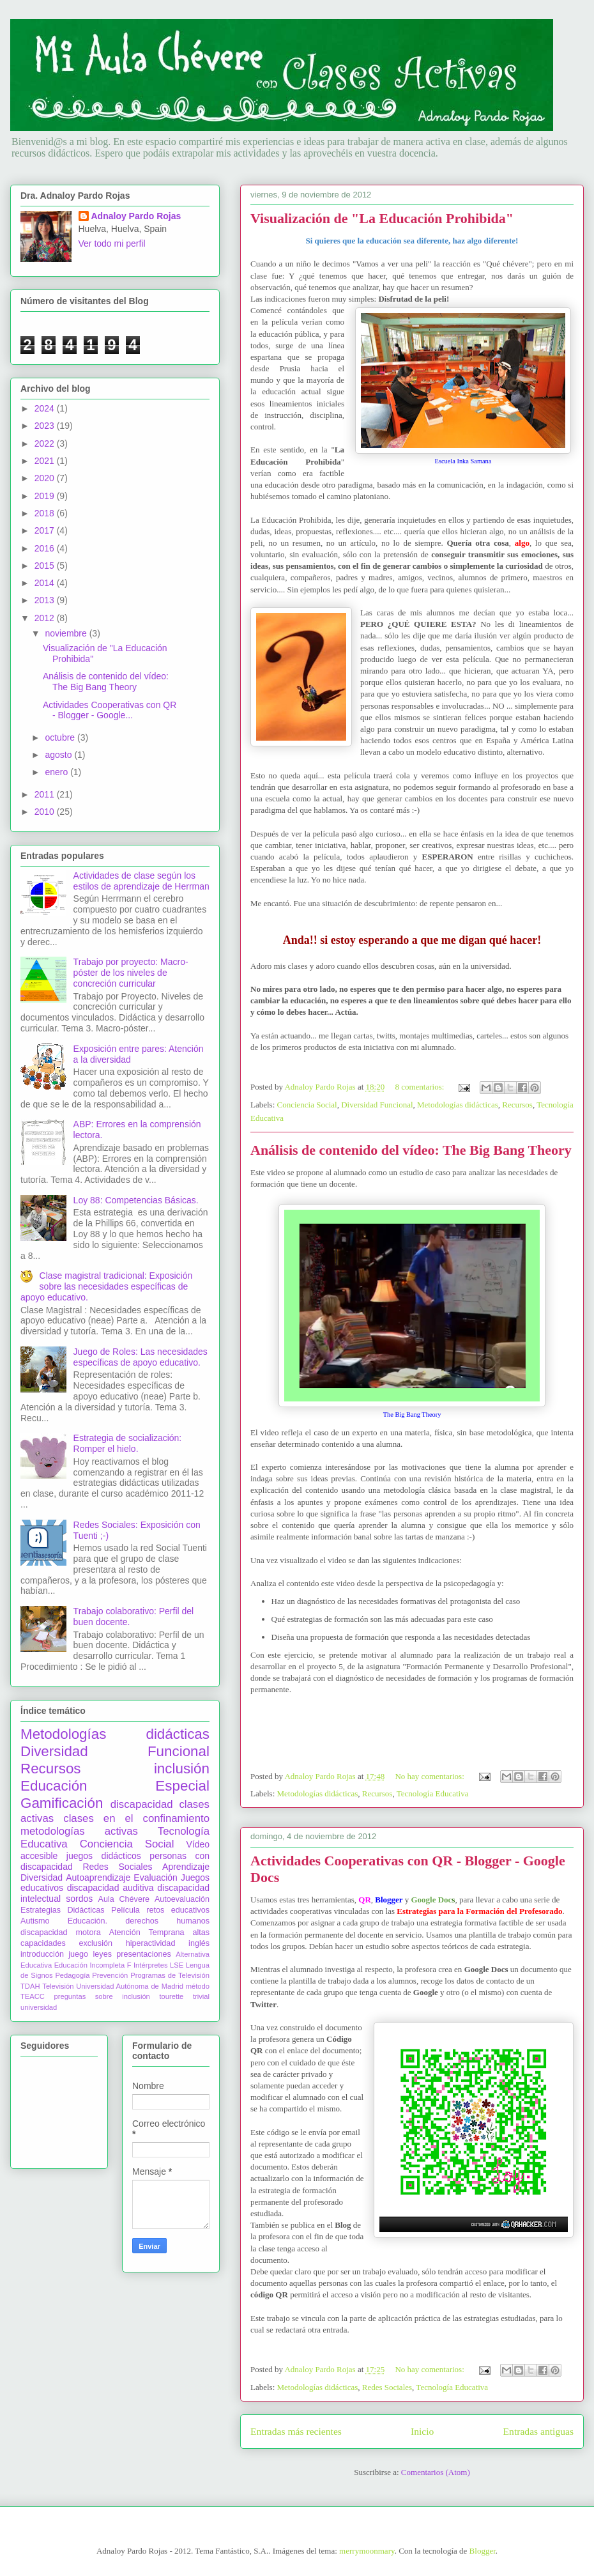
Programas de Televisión (169, 1975)
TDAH (30, 1986)
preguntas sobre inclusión (101, 1996)
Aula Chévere (123, 1899)
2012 (45, 618)
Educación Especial (114, 1786)
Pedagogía (72, 1975)
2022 (45, 443)
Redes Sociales (387, 2387)
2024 (45, 408)
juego (78, 1954)
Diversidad (41, 1877)
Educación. (87, 1921)
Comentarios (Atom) (435, 2472)
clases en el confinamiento (136, 1818)
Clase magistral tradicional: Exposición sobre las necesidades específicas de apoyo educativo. (106, 1286)
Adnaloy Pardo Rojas (136, 216)
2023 (45, 425)
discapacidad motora (60, 1932)
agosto (59, 755)
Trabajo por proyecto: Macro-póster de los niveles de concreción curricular (130, 973)
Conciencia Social (307, 1104)
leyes (102, 1954)
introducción (42, 1954)
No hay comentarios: (430, 1776)
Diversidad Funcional (377, 1104)
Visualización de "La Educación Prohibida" (382, 218)
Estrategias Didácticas (62, 1910)
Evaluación (155, 1877)
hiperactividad (151, 1943)
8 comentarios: (420, 1086)
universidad (38, 2007)
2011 (45, 794)
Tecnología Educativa (433, 1793)
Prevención (110, 1975)
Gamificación (61, 1803)
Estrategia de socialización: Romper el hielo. (127, 1443)
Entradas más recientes (296, 2431)
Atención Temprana (147, 1932)
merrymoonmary (367, 2551)
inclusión (181, 1769)
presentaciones (143, 1954)
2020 (45, 478)
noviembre (67, 633)
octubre (61, 737)
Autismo (35, 1921)
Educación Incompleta (89, 1965)
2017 (45, 530)
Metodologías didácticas (457, 1104)
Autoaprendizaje (98, 1877)
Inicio (422, 2431)
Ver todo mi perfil (112, 243)
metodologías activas (79, 1831)
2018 (45, 513)
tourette (171, 1996)
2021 (45, 461)
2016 (45, 548)
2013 (45, 600)
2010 (45, 811)
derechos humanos (167, 1921)
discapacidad (141, 1804)
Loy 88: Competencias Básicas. (136, 1200)
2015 (45, 565)
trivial (201, 1996)
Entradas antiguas (538, 2431)
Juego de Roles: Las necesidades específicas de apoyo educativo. (140, 1357)
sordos (79, 1898)
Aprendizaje (185, 1867)
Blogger (482, 2551)
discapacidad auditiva (110, 1888)
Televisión (57, 1986)
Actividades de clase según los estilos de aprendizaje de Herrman (141, 880)
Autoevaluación (182, 1899)
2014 (45, 583)
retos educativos (177, 1910)
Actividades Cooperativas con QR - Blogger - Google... (109, 710)
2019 (45, 496)
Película (125, 1910)
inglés (198, 1943)
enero (57, 772)
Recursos (517, 1104)
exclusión (95, 1943)
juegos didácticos (103, 1856)
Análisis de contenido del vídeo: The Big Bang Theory (411, 1150)
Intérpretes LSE (158, 1965)
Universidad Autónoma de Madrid (129, 1986)
